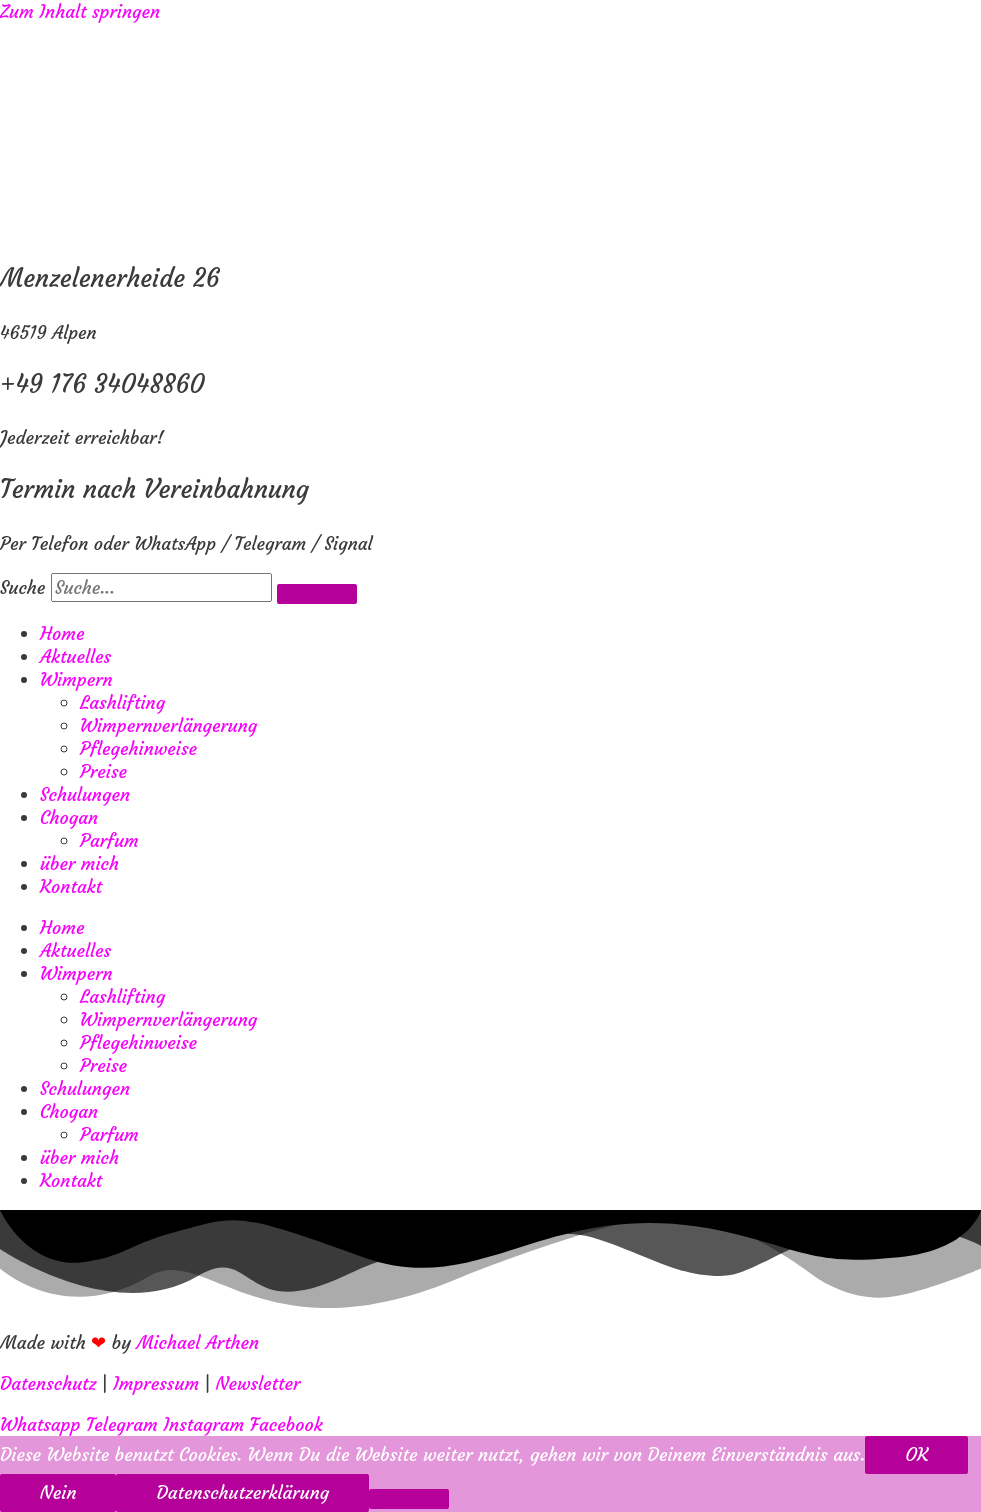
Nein (58, 1492)
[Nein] (409, 1499)
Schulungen (85, 794)
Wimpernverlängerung (168, 725)
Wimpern (76, 679)
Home (62, 633)
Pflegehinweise (138, 748)
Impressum (156, 1383)
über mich (79, 863)
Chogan (69, 817)
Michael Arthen (198, 1342)
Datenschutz (48, 1383)
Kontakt (71, 886)
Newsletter (258, 1383)
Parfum (109, 840)
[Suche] (317, 594)
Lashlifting (122, 702)
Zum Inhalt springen (80, 11)
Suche (22, 587)
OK (916, 1454)
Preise (103, 771)
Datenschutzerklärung (242, 1492)
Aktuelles (75, 656)
